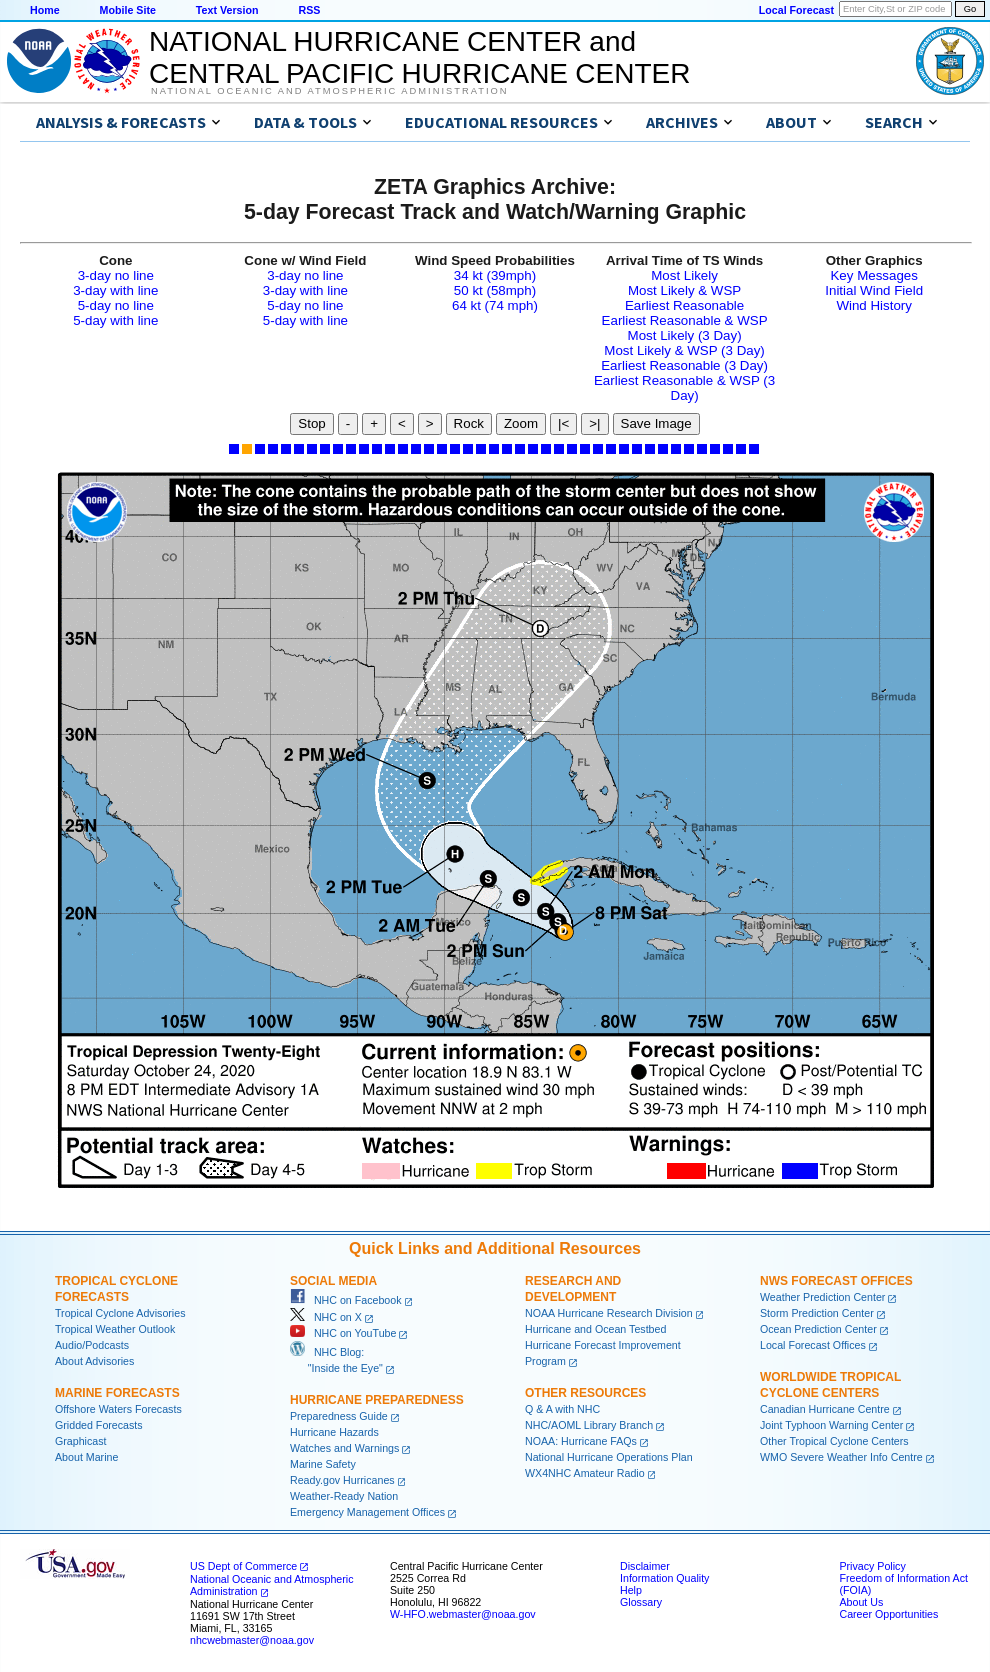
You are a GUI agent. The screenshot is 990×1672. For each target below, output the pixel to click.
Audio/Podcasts (92, 1345)
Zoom (521, 423)
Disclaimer (645, 1566)
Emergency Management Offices (367, 1512)
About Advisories (94, 1361)
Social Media (333, 1281)
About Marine (86, 1457)
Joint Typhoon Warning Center (831, 1425)
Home (45, 10)
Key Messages (873, 275)
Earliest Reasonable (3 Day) (684, 365)
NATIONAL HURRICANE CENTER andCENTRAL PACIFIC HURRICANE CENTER (419, 57)
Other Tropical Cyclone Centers (834, 1441)
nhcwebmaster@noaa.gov (252, 1640)
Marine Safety (323, 1464)
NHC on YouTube (343, 1333)
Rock (469, 423)
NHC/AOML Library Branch (589, 1425)
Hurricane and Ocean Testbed (595, 1329)
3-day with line (115, 290)
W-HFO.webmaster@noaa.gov (463, 1614)
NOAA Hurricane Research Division (609, 1313)
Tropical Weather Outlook (115, 1329)
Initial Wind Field (874, 290)
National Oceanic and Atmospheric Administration (329, 91)
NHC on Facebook (346, 1300)
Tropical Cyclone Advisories (120, 1313)
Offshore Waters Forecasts (118, 1409)
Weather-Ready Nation (344, 1496)
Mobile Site (128, 10)
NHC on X (326, 1317)
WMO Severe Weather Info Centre (841, 1457)
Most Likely (684, 275)
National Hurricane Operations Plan (609, 1457)
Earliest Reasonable (684, 305)
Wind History (874, 305)
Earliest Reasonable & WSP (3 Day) (684, 388)
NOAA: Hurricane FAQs (581, 1441)
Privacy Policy (872, 1566)
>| (594, 423)
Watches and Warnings (344, 1448)
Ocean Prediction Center (818, 1329)
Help (631, 1590)
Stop (311, 423)
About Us (861, 1602)
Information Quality (664, 1578)
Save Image (656, 423)
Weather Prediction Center (822, 1297)
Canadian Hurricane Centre (825, 1409)
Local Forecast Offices (813, 1345)
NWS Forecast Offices (836, 1281)
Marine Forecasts (117, 1393)
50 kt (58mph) (495, 290)
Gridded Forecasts (99, 1425)
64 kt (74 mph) (495, 305)
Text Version (227, 10)
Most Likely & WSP (684, 290)
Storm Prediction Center (817, 1313)
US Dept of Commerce (243, 1566)
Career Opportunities (888, 1614)
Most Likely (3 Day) (685, 335)
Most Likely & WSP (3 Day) (684, 350)
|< (563, 423)
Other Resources (585, 1393)
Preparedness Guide (339, 1416)
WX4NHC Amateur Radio (585, 1473)
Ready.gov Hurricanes (342, 1480)
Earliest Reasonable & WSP (685, 320)
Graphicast (81, 1441)
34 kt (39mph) (495, 275)
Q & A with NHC (562, 1409)
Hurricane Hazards (334, 1432)
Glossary (641, 1602)
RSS (309, 10)
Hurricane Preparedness (377, 1400)
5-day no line (116, 305)
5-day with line (115, 320)
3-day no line (116, 275)
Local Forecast (796, 10)
